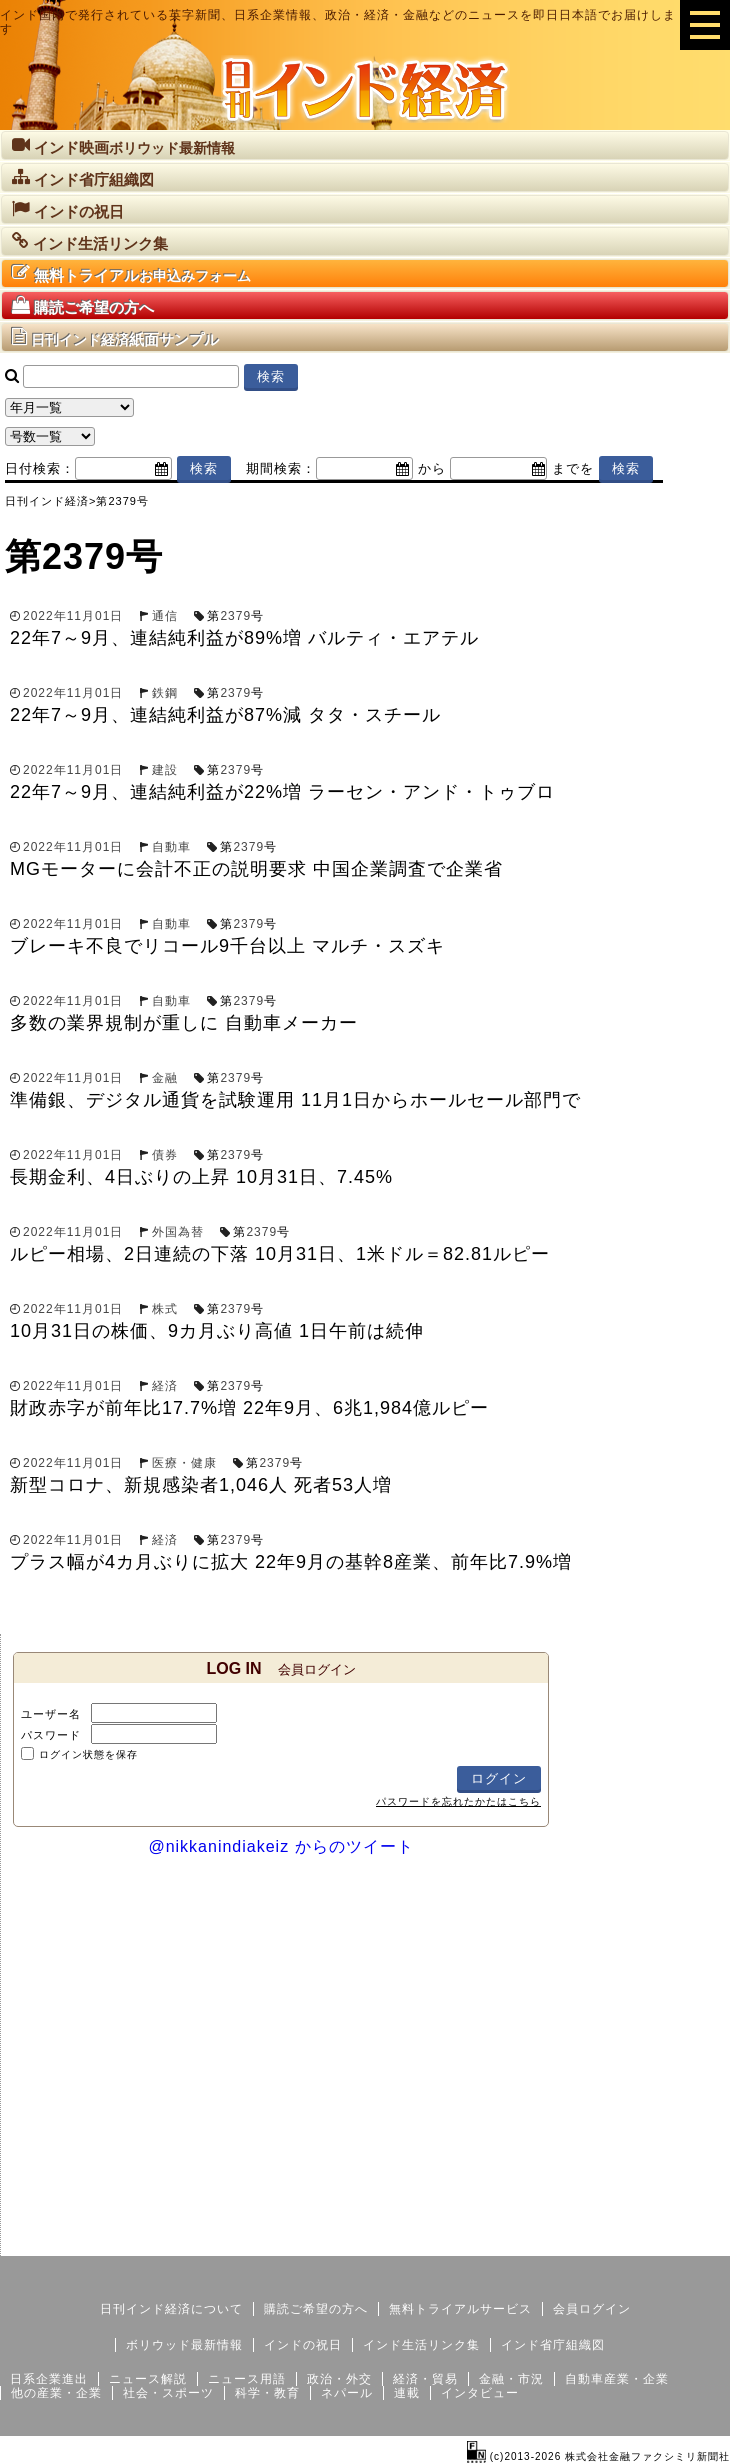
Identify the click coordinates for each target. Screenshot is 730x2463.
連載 (407, 2393)
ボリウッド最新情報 (184, 2345)
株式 (165, 1309)
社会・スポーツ (168, 2393)
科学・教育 (267, 2393)
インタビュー (480, 2393)
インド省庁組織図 (553, 2345)
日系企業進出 (49, 2379)
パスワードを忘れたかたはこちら (458, 1801)
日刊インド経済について (171, 2309)
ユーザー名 (51, 1714)
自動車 (171, 847)
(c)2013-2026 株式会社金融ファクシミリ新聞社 (598, 2456)
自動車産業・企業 (617, 2379)
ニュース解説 (148, 2379)
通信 (165, 616)
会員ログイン (592, 2309)
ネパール (347, 2393)
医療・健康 (184, 1463)
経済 (165, 1386)
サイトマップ (578, 2240)
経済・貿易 (425, 2379)
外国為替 (178, 1232)
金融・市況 (511, 2379)
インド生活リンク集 (421, 2345)
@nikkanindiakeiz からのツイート (280, 1846)
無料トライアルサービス (460, 2309)
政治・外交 (339, 2379)
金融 (165, 1078)
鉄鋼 (165, 693)
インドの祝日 (303, 2345)
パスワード (51, 1735)
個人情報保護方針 (682, 2240)
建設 (165, 770)
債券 (165, 1155)
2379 (235, 616)
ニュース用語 (247, 2379)
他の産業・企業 (56, 2393)
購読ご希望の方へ (316, 2309)
